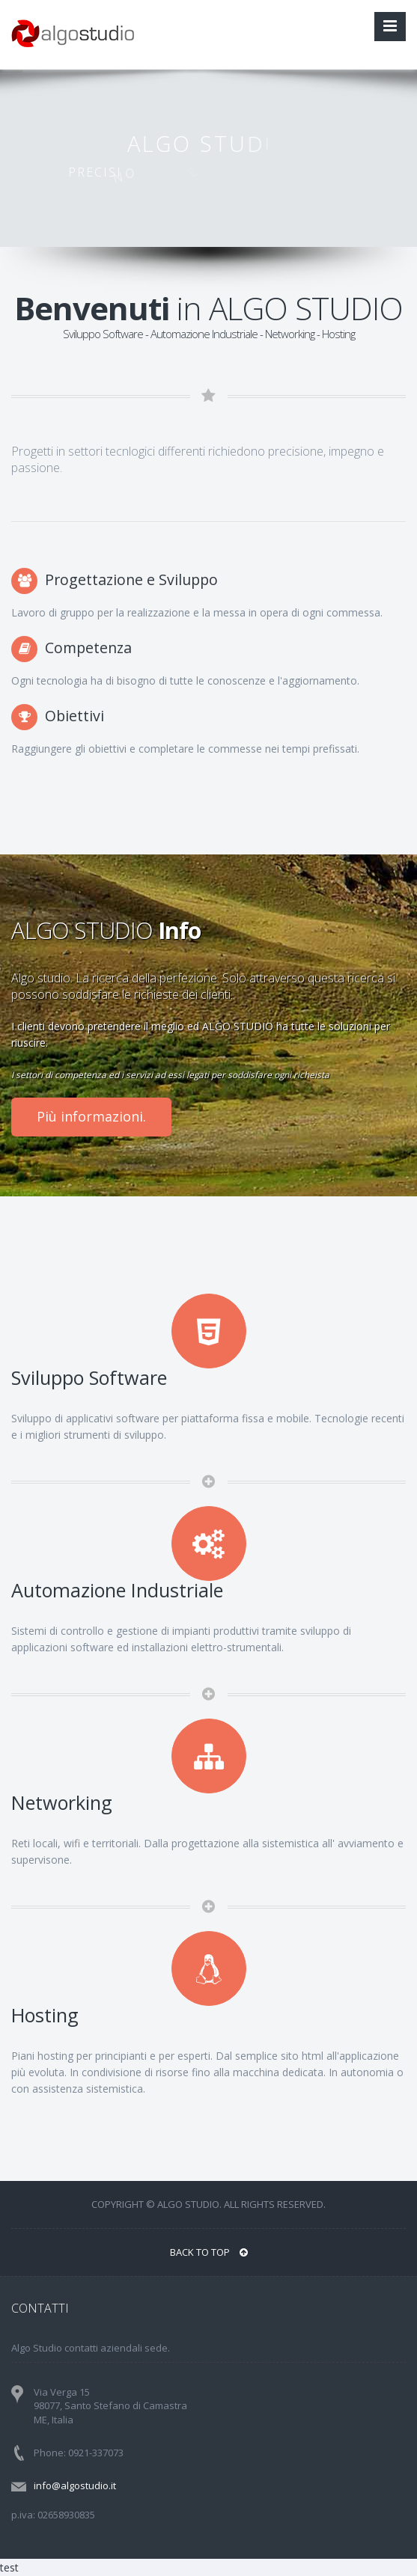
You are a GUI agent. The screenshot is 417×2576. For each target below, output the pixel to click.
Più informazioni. (91, 1116)
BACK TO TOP (209, 2252)
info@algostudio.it (75, 2485)
